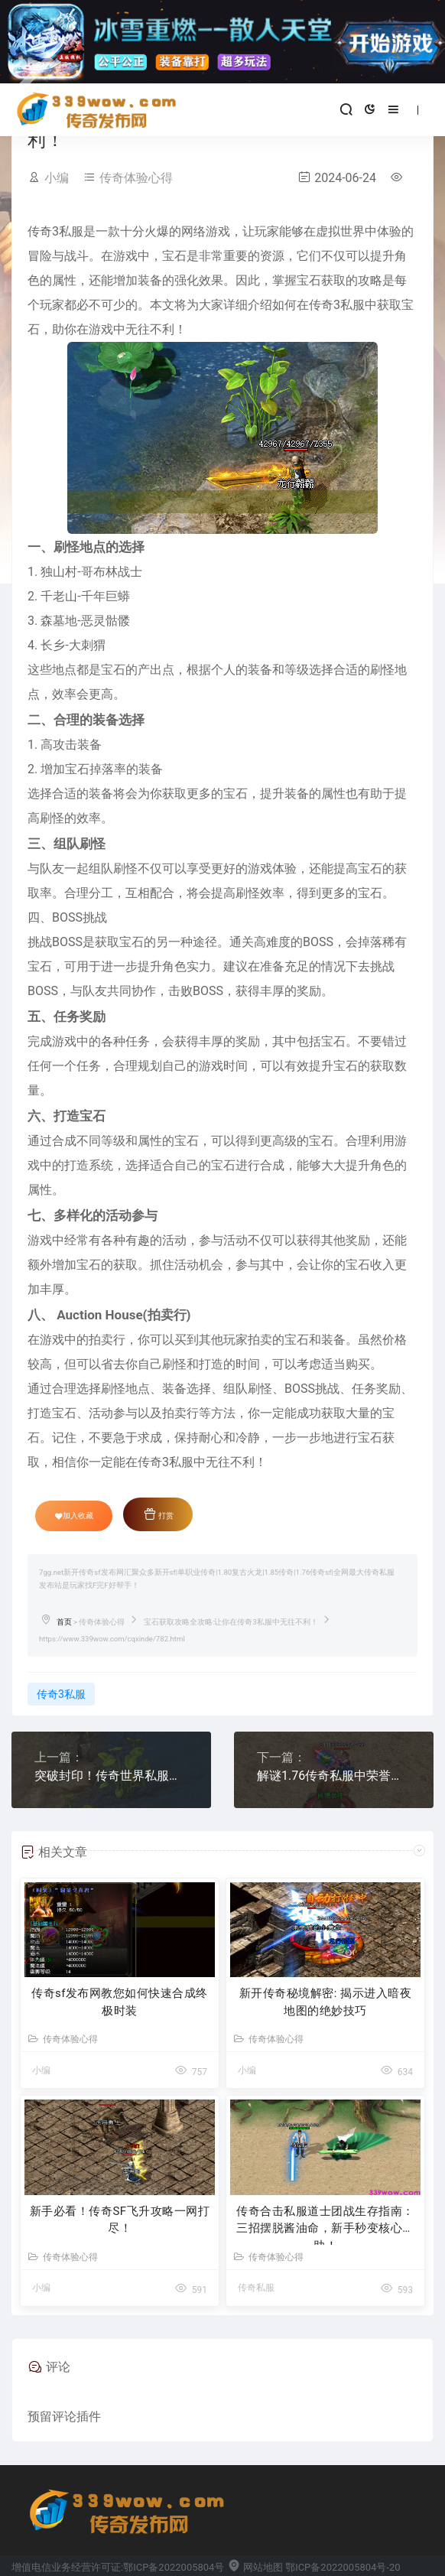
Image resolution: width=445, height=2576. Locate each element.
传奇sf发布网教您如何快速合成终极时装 (119, 2002)
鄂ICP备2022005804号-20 (342, 2567)
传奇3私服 (61, 1694)
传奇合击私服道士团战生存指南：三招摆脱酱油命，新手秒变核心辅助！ (325, 2224)
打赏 (158, 1513)
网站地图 (255, 2567)
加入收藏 (74, 1516)
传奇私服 (256, 2287)
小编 (56, 178)
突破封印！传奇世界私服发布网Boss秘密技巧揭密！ (111, 1775)
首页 (64, 1622)
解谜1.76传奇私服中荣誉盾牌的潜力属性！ (334, 1775)
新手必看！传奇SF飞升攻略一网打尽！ (120, 2220)
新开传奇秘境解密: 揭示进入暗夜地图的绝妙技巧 (325, 2002)
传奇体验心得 (136, 178)
